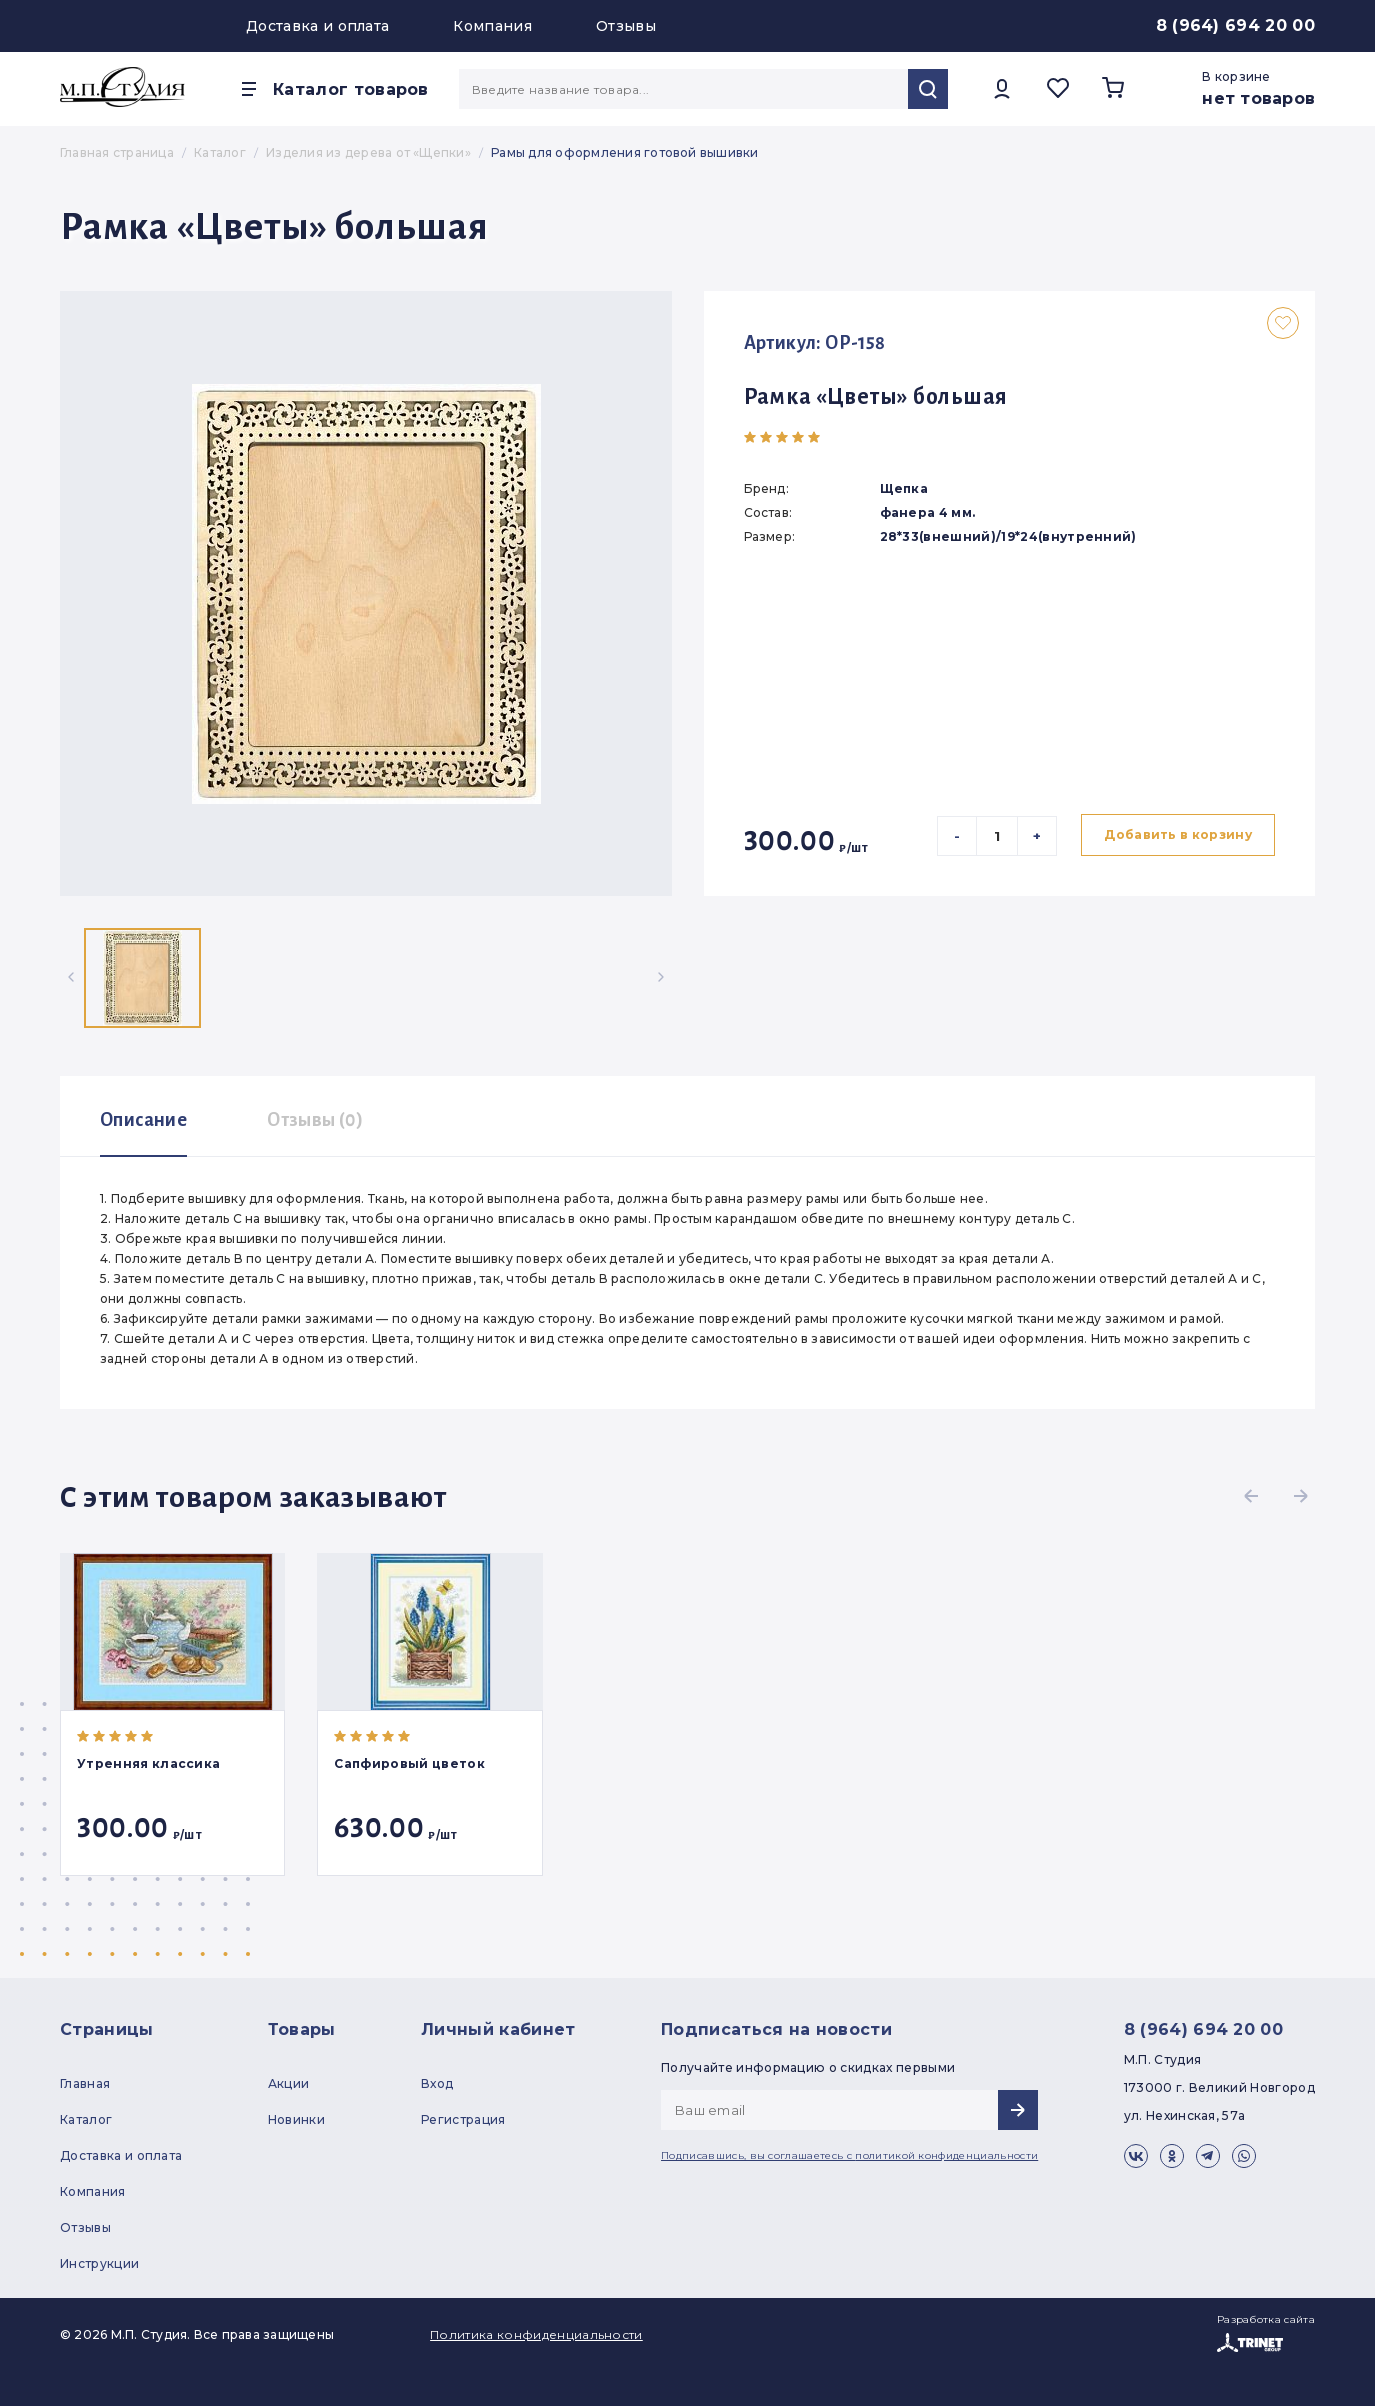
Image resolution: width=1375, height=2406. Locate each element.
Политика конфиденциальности (536, 2334)
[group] (366, 593)
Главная (85, 2083)
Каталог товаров (351, 89)
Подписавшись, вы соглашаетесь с (849, 2155)
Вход (437, 2083)
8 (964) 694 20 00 (1235, 25)
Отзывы (626, 26)
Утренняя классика (148, 1763)
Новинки (296, 2119)
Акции (289, 2083)
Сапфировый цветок (409, 1763)
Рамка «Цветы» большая (876, 397)
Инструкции (99, 2263)
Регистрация (463, 2119)
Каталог (86, 2119)
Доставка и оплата (317, 26)
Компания (492, 26)
